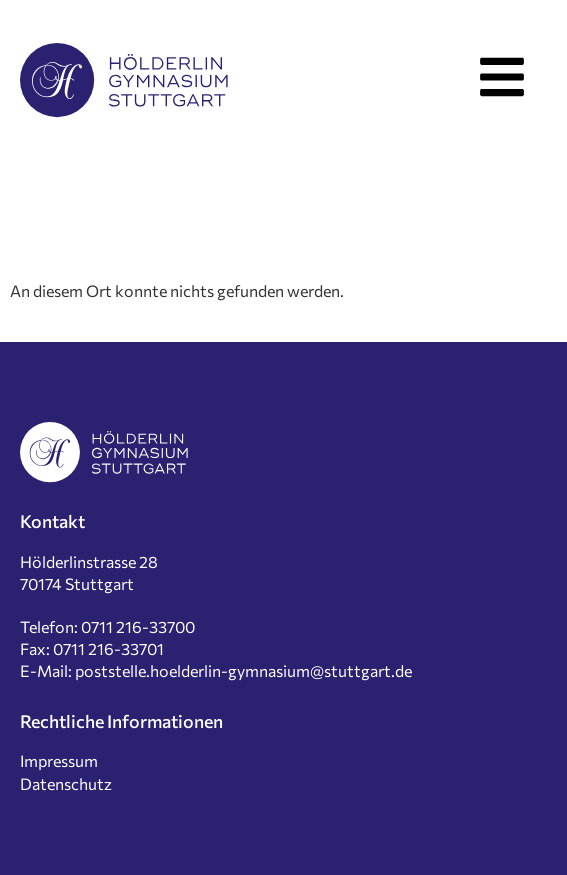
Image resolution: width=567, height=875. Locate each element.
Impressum (59, 760)
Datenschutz (66, 783)
